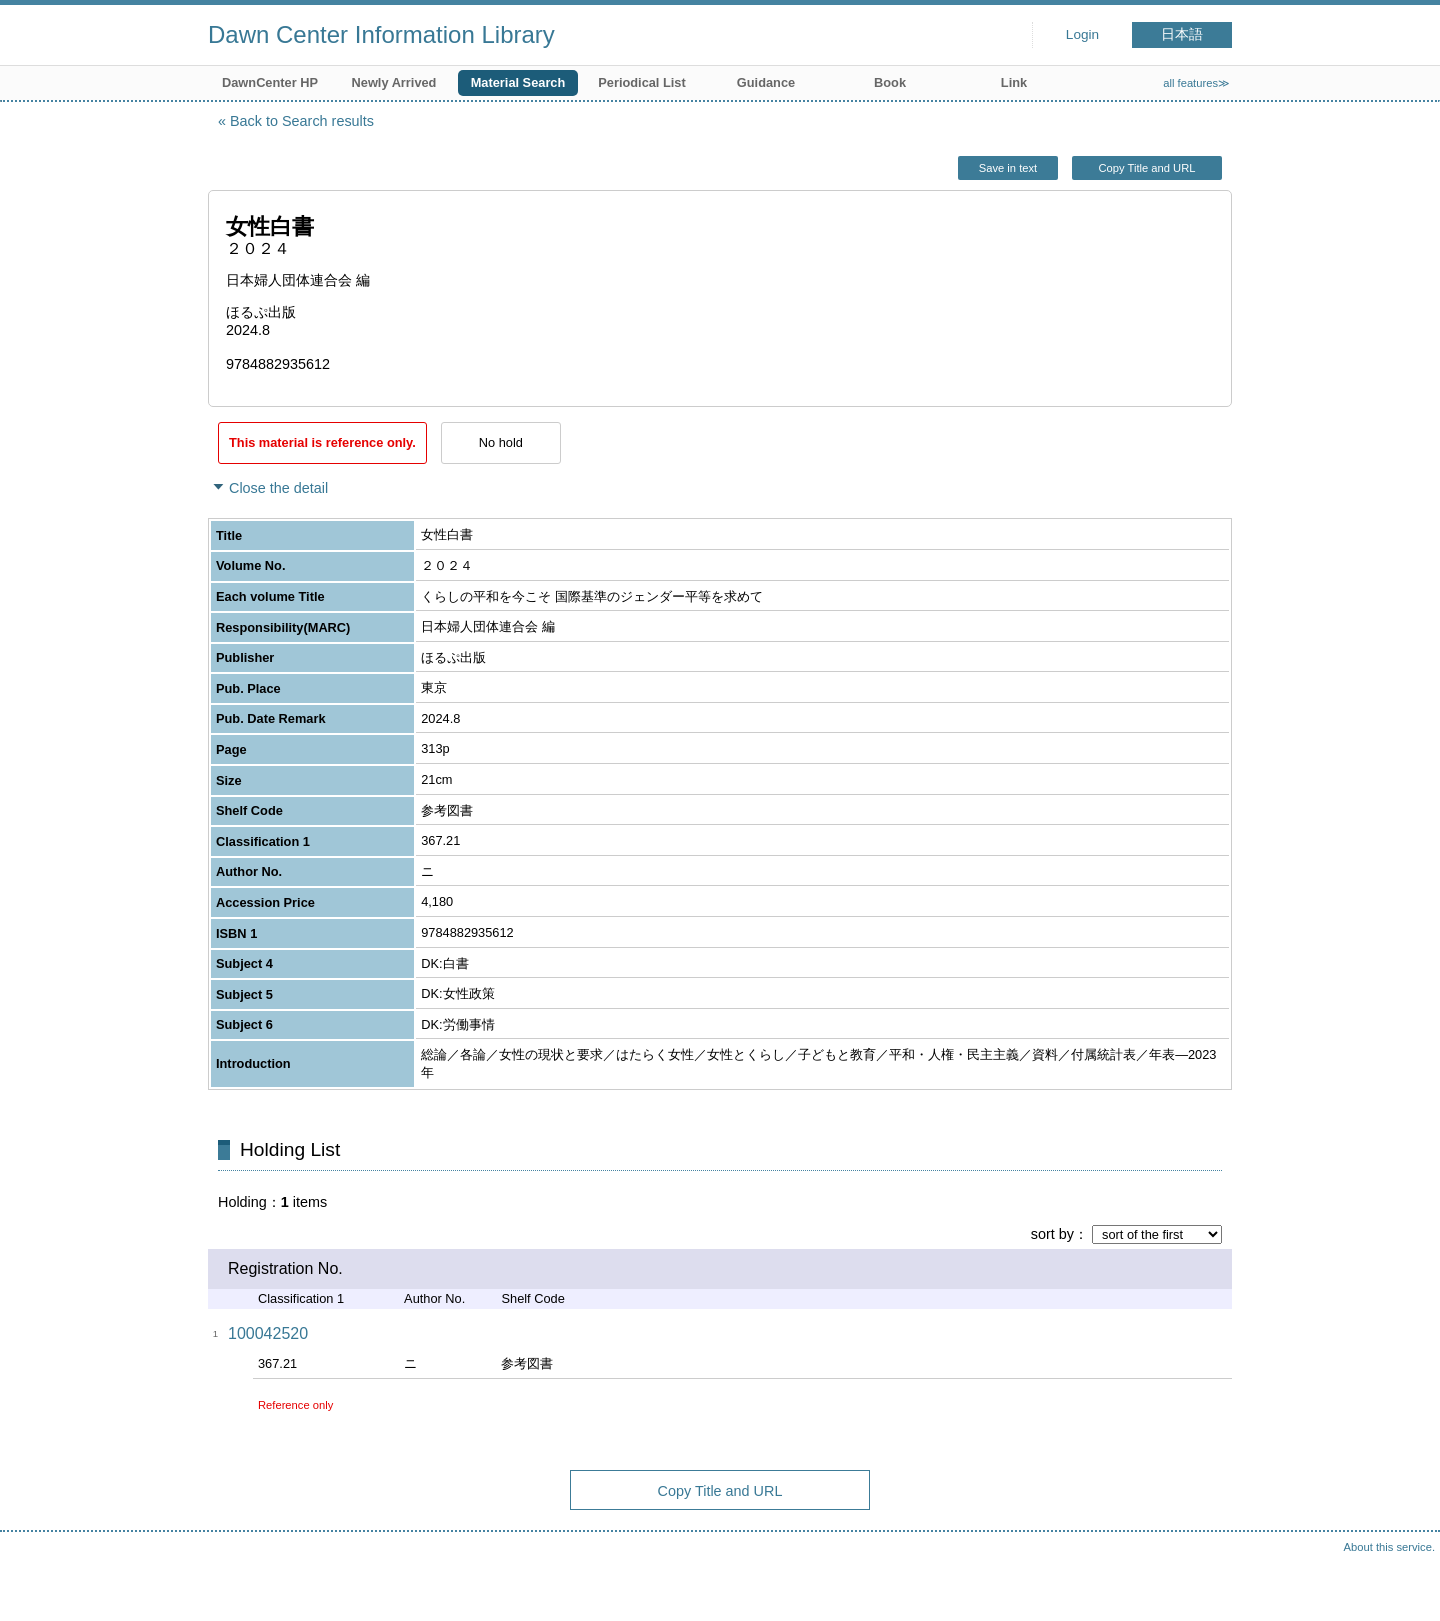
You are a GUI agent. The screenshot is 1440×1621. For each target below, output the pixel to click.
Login (1082, 34)
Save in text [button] (1008, 168)
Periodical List (641, 82)
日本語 (1182, 34)
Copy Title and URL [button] (1146, 168)
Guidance (766, 82)
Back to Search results (302, 121)
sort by (1052, 1234)
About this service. (1389, 1547)
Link (1014, 82)
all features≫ (1196, 83)
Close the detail (278, 488)
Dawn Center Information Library (381, 34)
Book (890, 82)
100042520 (268, 1333)
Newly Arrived (394, 82)
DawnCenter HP (270, 82)
